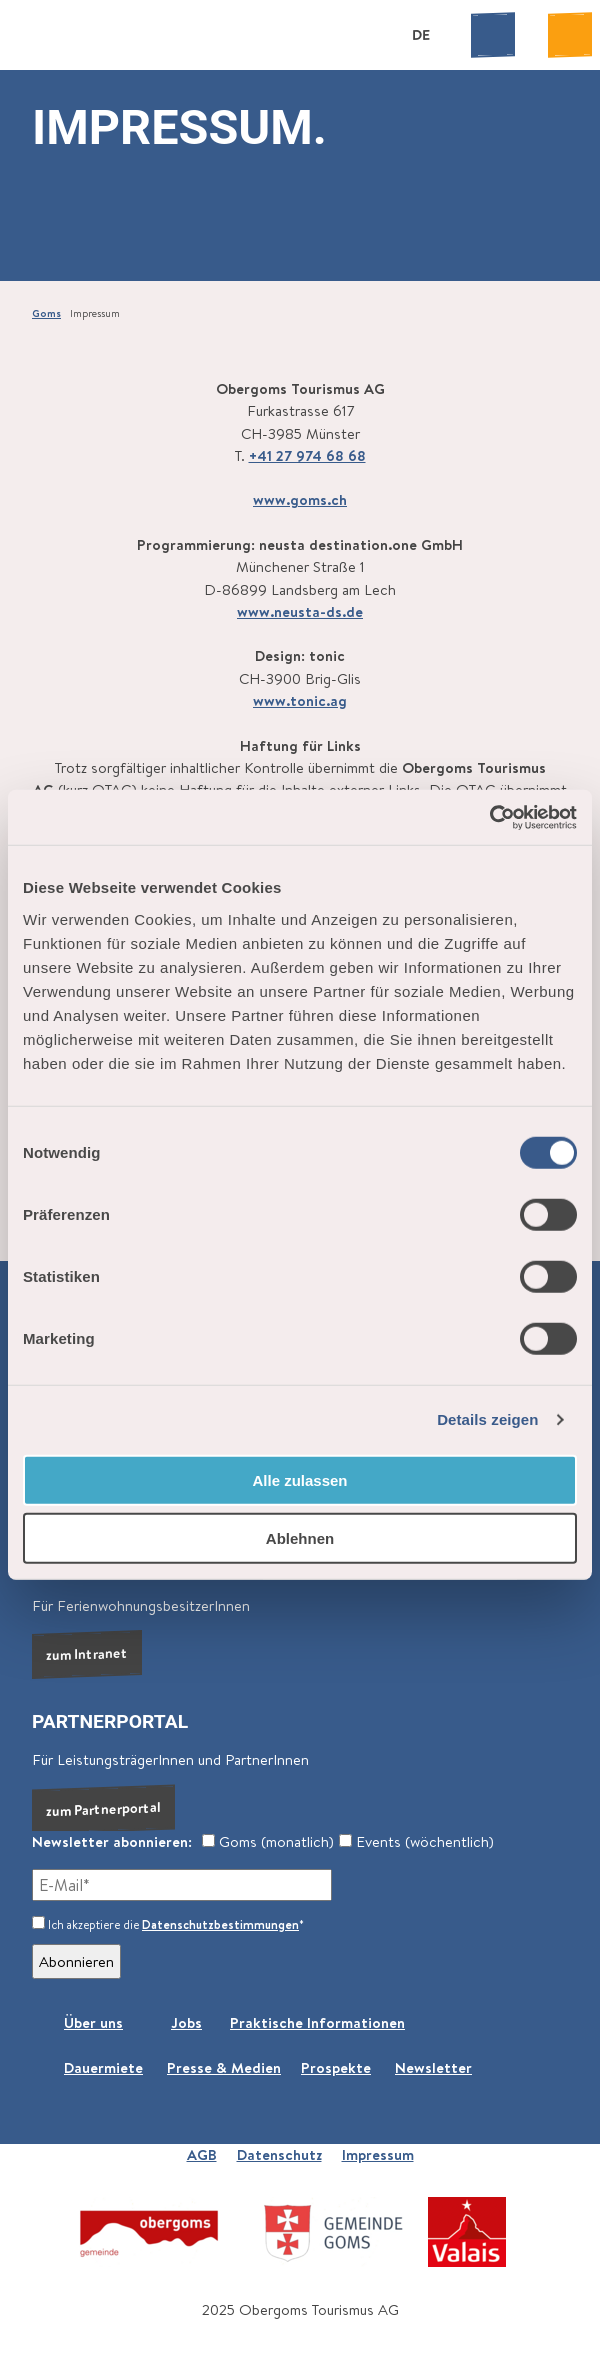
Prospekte (336, 2067)
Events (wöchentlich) (416, 1841)
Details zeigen (487, 1419)
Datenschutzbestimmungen (220, 1924)
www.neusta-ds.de (300, 610)
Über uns (93, 2022)
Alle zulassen (299, 1479)
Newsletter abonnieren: (112, 1841)
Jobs (186, 2022)
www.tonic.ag (300, 700)
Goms (46, 313)
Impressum (378, 2154)
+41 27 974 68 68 (307, 454)
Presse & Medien (224, 2067)
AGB (202, 2154)
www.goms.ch (300, 499)
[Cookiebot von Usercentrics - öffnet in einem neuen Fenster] (489, 817)
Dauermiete (103, 2067)
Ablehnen (300, 1538)
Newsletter (433, 2067)
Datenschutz (279, 2154)
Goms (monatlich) (268, 1841)
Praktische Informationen (317, 2022)
